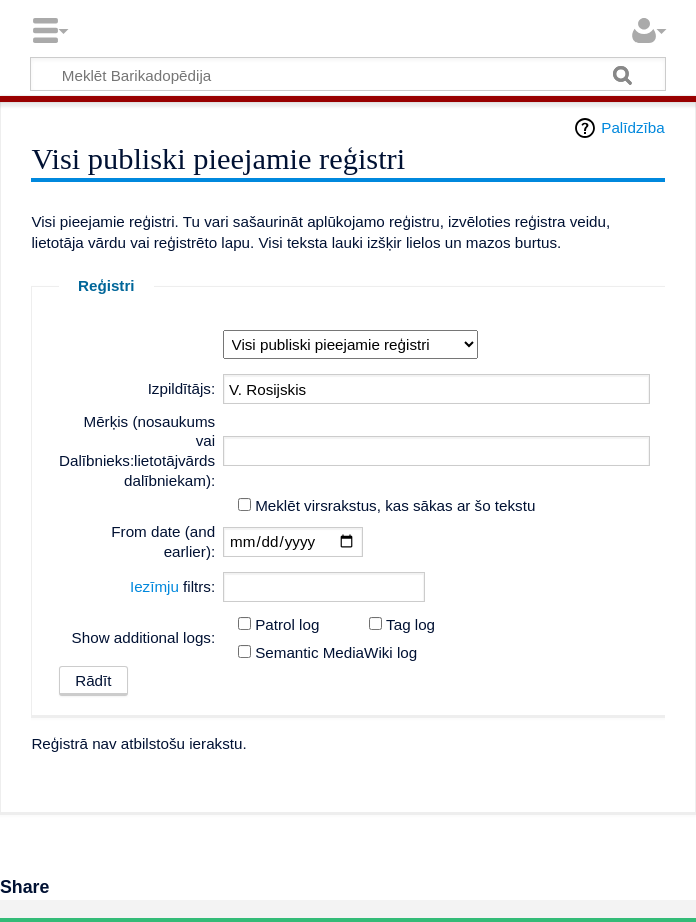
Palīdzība (632, 127)
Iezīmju (154, 586)
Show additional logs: (144, 637)
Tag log (410, 624)
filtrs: (172, 586)
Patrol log (287, 624)
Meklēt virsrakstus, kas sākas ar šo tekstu (395, 505)
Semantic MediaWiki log (336, 652)
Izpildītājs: (182, 388)
